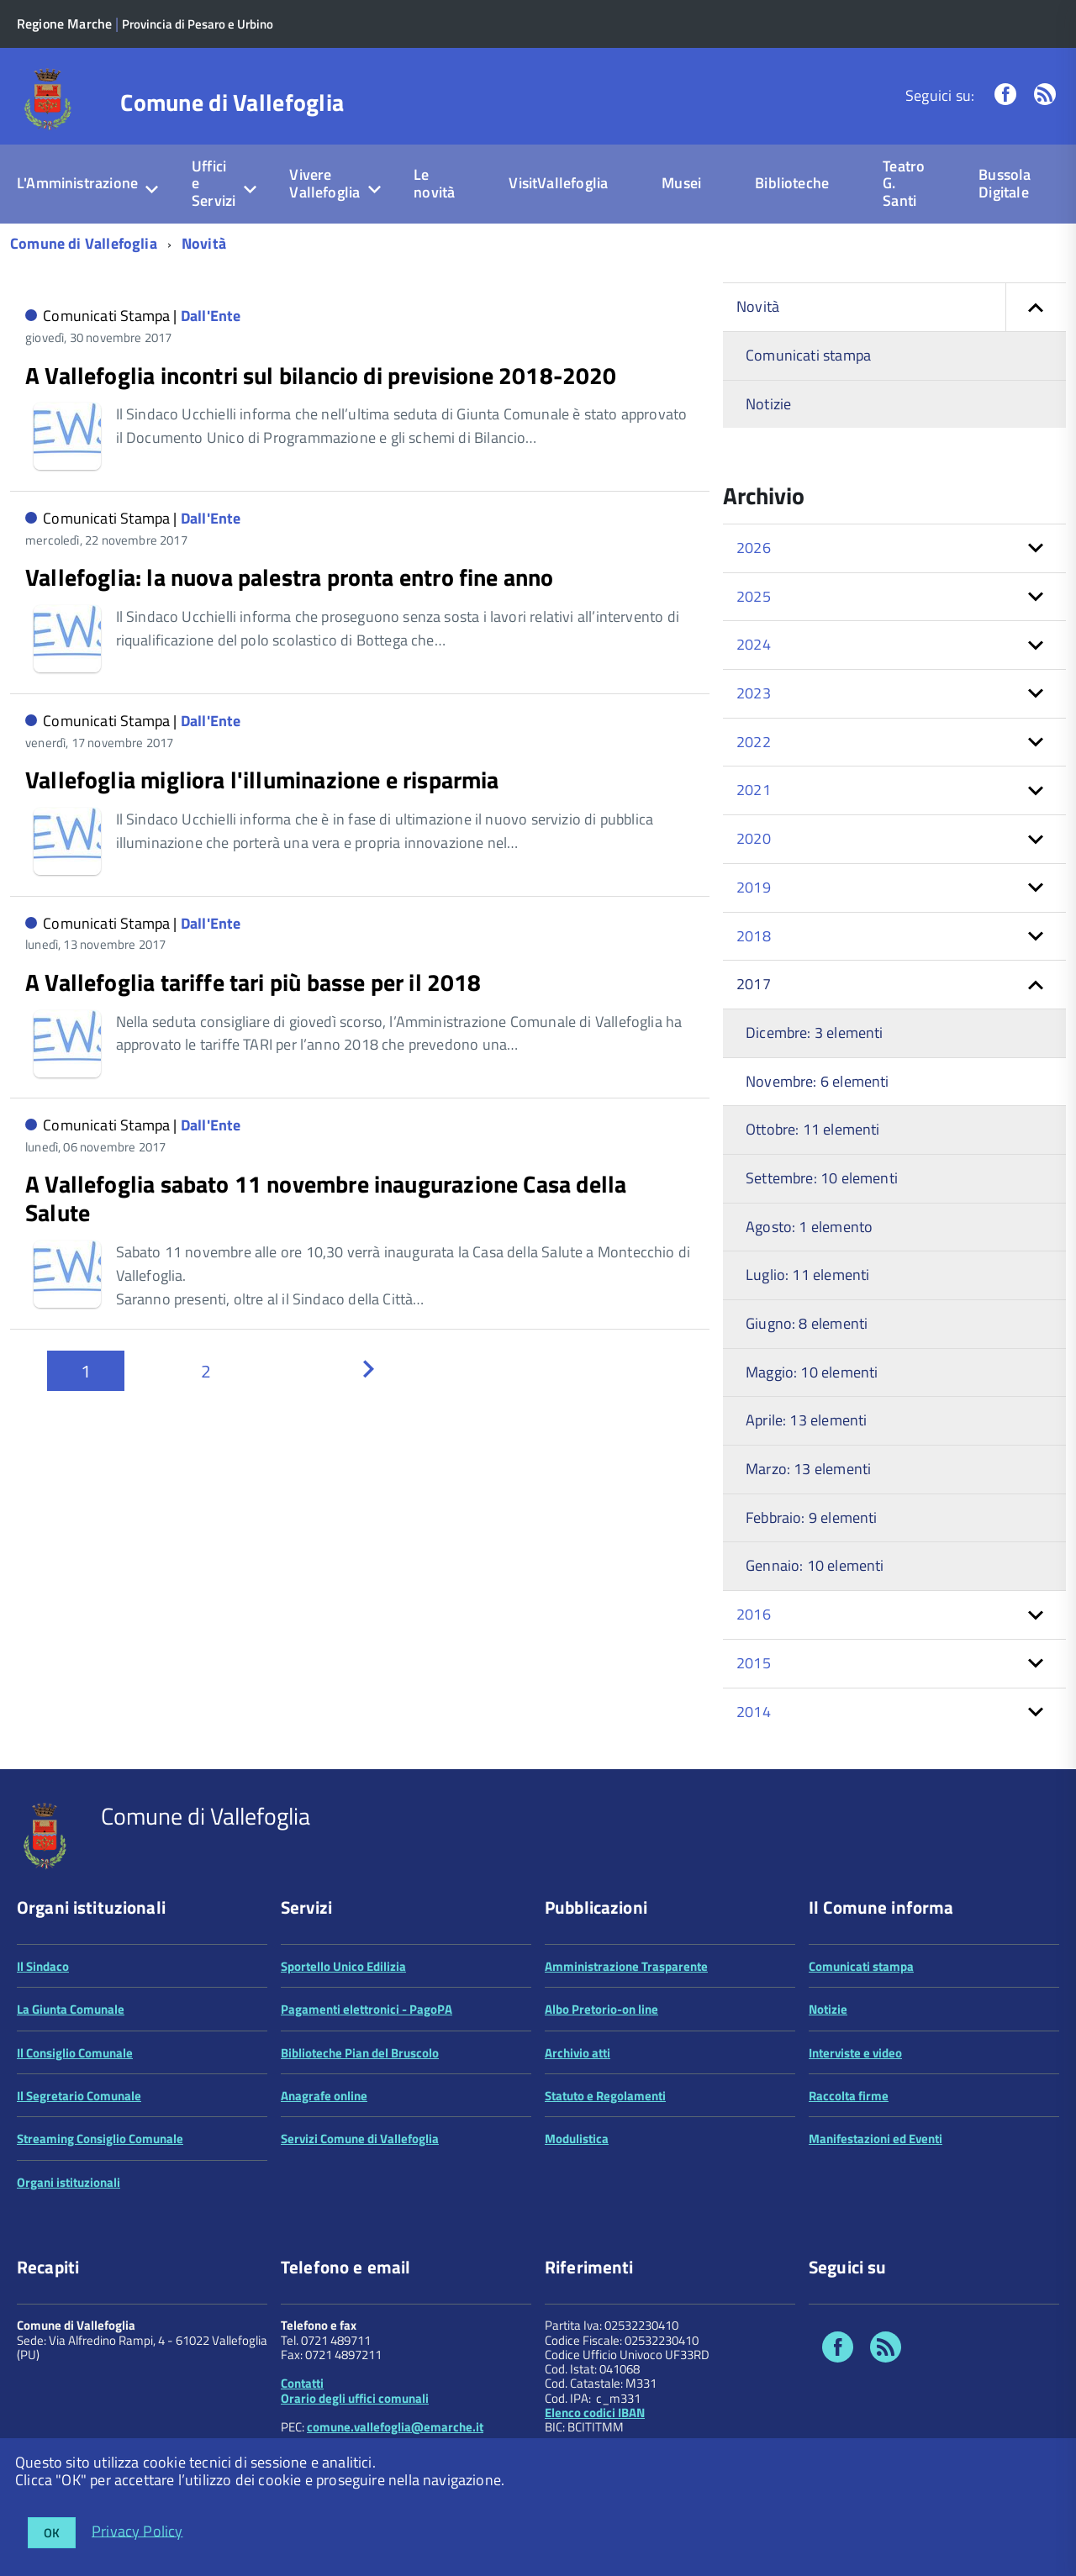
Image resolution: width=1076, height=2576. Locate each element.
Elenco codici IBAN (595, 2412)
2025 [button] (753, 596)
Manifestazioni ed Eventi (875, 2138)
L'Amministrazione (77, 182)
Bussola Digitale (1004, 183)
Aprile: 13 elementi (806, 1420)
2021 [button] (753, 789)
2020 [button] (753, 838)
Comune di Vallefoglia (232, 102)
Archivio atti (577, 2052)
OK (52, 2532)
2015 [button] (753, 1662)
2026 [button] (753, 547)
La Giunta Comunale (70, 2009)
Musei (681, 182)
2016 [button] (753, 1614)
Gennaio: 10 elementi (815, 1565)
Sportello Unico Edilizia (343, 1966)
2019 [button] (753, 887)
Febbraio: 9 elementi (812, 1517)
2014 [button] (753, 1711)
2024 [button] (753, 644)
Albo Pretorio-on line (601, 2009)
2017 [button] (753, 983)
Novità (204, 243)
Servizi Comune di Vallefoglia (360, 2138)
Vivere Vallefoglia (324, 183)
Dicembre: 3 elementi (814, 1032)
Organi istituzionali (68, 2182)
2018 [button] (753, 936)
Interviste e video (855, 2052)
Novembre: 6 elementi (817, 1081)
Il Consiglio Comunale (75, 2052)
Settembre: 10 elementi (822, 1178)
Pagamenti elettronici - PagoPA (366, 2009)
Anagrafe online (324, 2095)
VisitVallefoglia (558, 182)
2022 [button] (753, 741)
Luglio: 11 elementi (807, 1274)
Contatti (302, 2383)
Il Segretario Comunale (79, 2095)
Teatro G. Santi (904, 183)
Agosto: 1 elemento (809, 1226)
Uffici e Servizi (213, 183)
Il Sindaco (43, 1966)
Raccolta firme (849, 2095)
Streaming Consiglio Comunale (100, 2138)
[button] (1035, 307)
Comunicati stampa (808, 355)
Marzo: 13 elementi (808, 1468)
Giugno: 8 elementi (807, 1323)
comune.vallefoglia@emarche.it (395, 2426)
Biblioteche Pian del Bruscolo (360, 2052)
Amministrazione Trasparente (626, 1966)
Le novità (434, 183)
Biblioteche (792, 182)
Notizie (768, 403)
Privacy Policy (137, 2530)
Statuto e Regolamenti (605, 2095)
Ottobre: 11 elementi (813, 1129)
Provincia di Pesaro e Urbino (197, 24)
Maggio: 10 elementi (812, 1372)
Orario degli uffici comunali (355, 2398)
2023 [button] (753, 693)
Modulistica (577, 2138)
